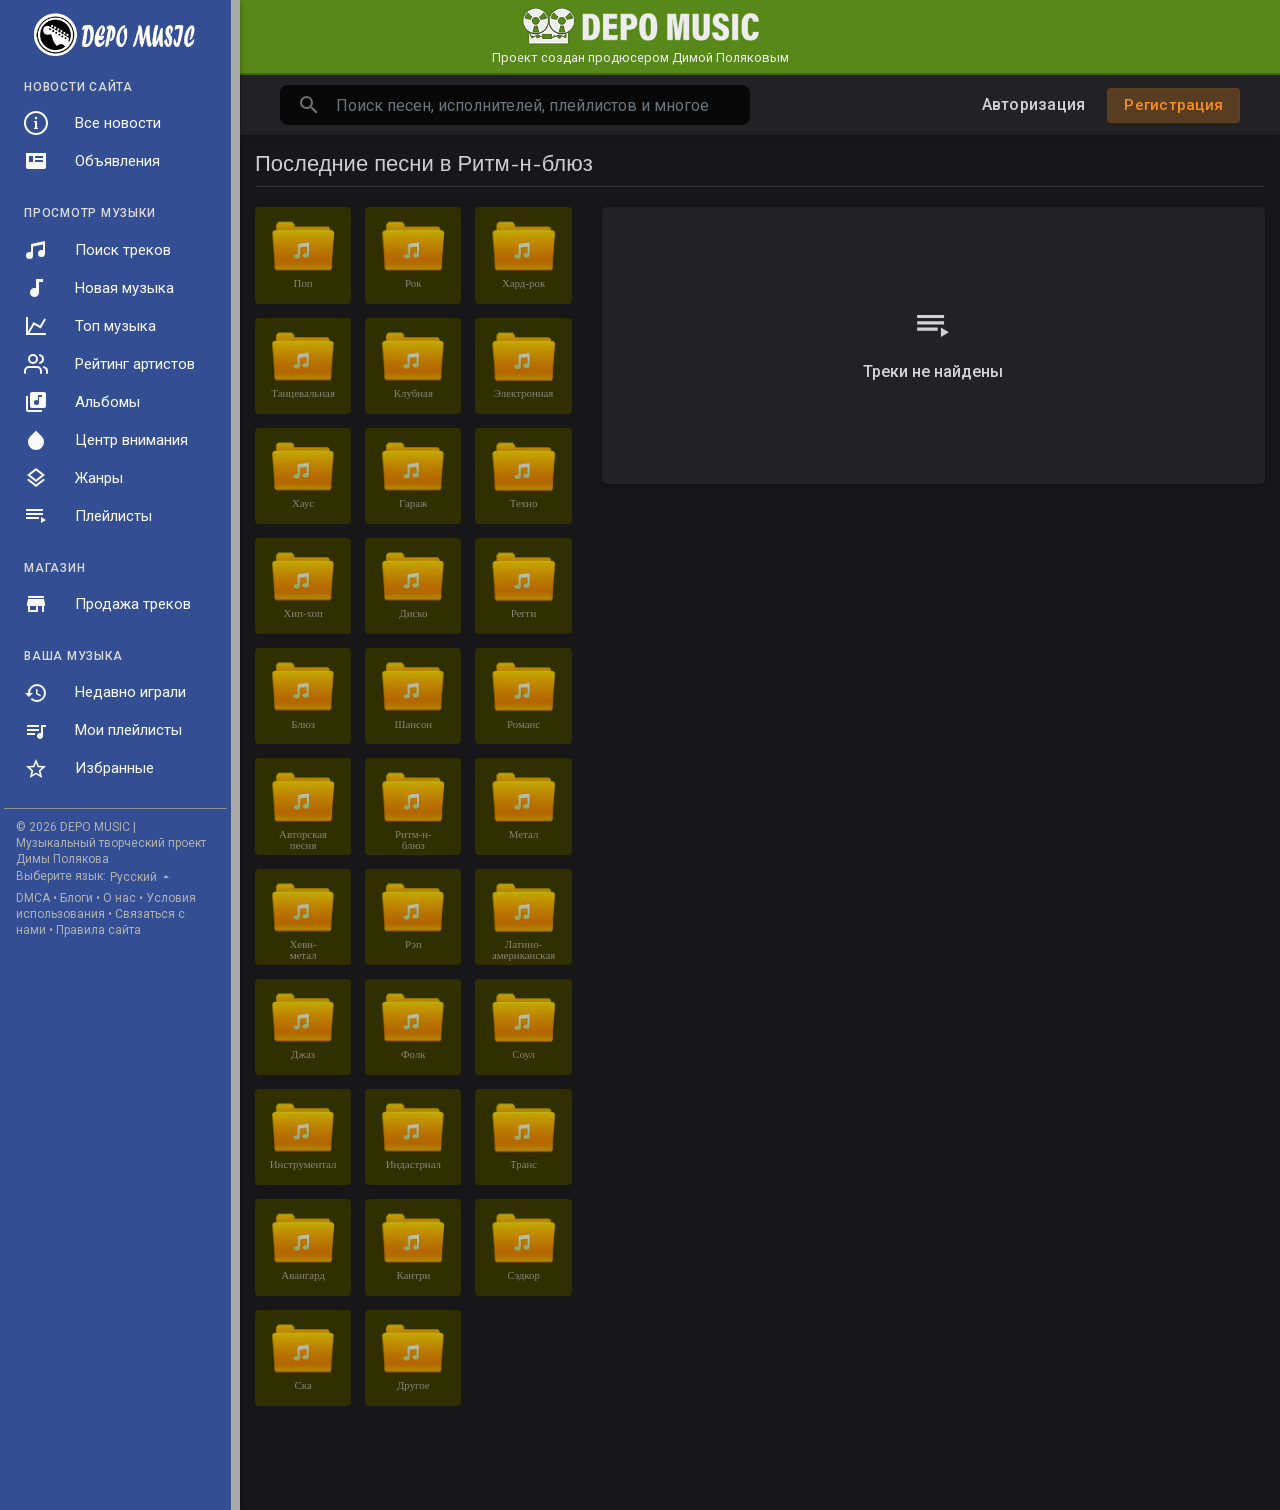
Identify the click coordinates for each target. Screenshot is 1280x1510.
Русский (135, 877)
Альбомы (82, 402)
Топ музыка (90, 326)
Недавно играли (105, 693)
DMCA (33, 898)
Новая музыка (99, 288)
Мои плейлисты (103, 731)
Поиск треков (97, 250)
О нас (119, 898)
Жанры (73, 478)
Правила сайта (98, 930)
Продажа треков (107, 604)
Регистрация (1173, 105)
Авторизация (1034, 104)
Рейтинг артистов (109, 364)
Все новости (92, 123)
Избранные (89, 769)
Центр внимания (106, 440)
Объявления (92, 161)
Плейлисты (88, 516)
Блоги (76, 898)
